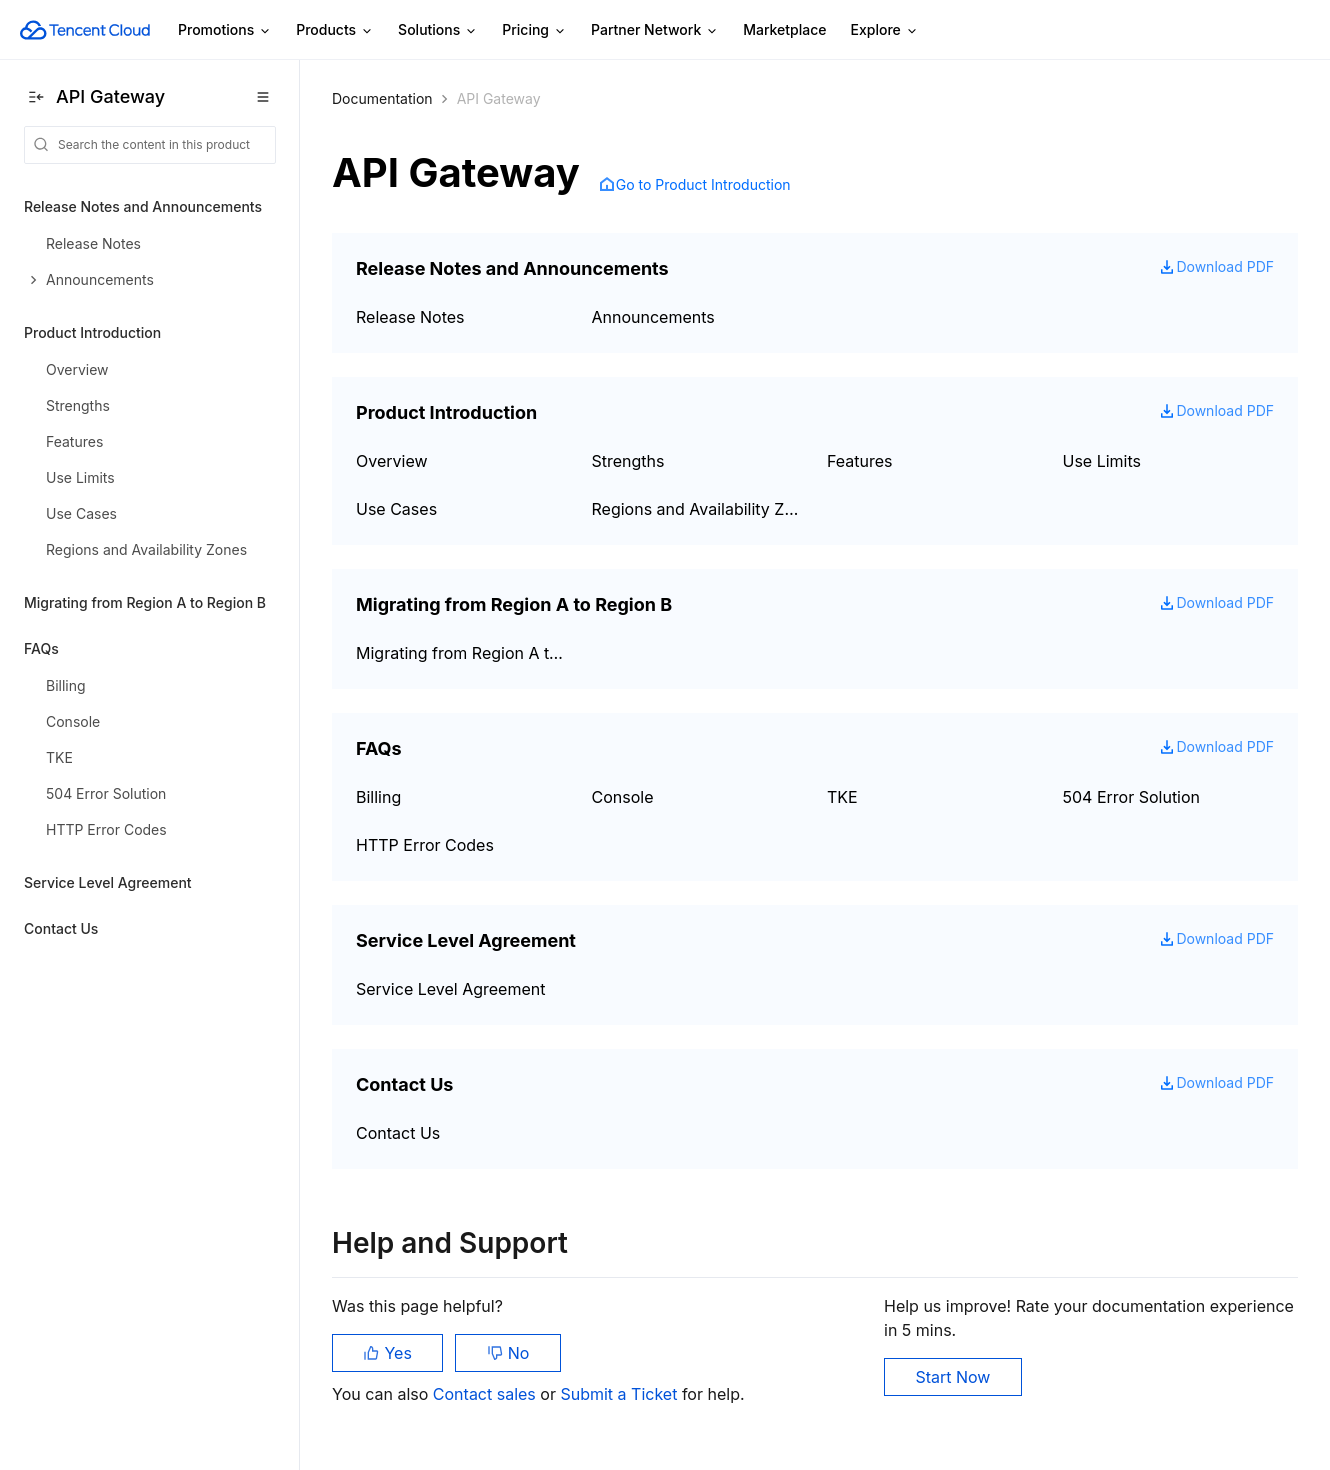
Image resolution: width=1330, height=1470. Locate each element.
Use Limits (1102, 461)
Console (623, 797)
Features (860, 461)
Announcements (653, 317)
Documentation (382, 98)
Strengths (628, 461)
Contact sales (486, 1394)
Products (335, 30)
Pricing (534, 30)
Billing (378, 797)
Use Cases (396, 509)
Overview (392, 461)
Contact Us (398, 1133)
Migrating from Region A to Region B (462, 653)
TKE (842, 797)
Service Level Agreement (450, 989)
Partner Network (655, 30)
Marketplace (784, 29)
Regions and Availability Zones (698, 509)
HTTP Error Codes (425, 845)
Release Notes (410, 317)
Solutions (438, 30)
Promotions (225, 30)
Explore (885, 30)
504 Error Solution (1132, 797)
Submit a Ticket (620, 1394)
